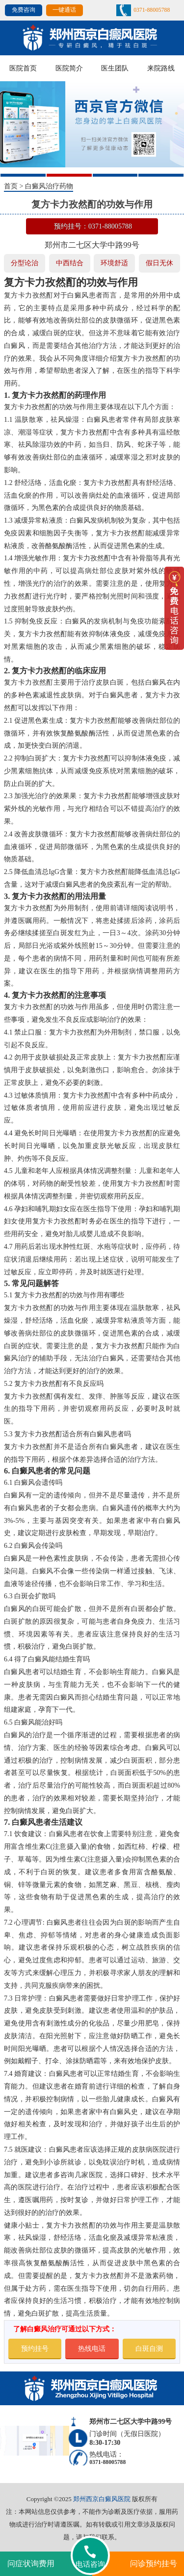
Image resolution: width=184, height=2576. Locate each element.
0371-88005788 (151, 10)
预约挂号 (35, 2348)
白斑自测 (149, 2348)
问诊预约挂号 (153, 2563)
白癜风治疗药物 (49, 186)
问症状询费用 (30, 2563)
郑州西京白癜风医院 (102, 2499)
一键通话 (64, 10)
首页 (11, 186)
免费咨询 (23, 10)
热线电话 (91, 2348)
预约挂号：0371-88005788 (93, 226)
